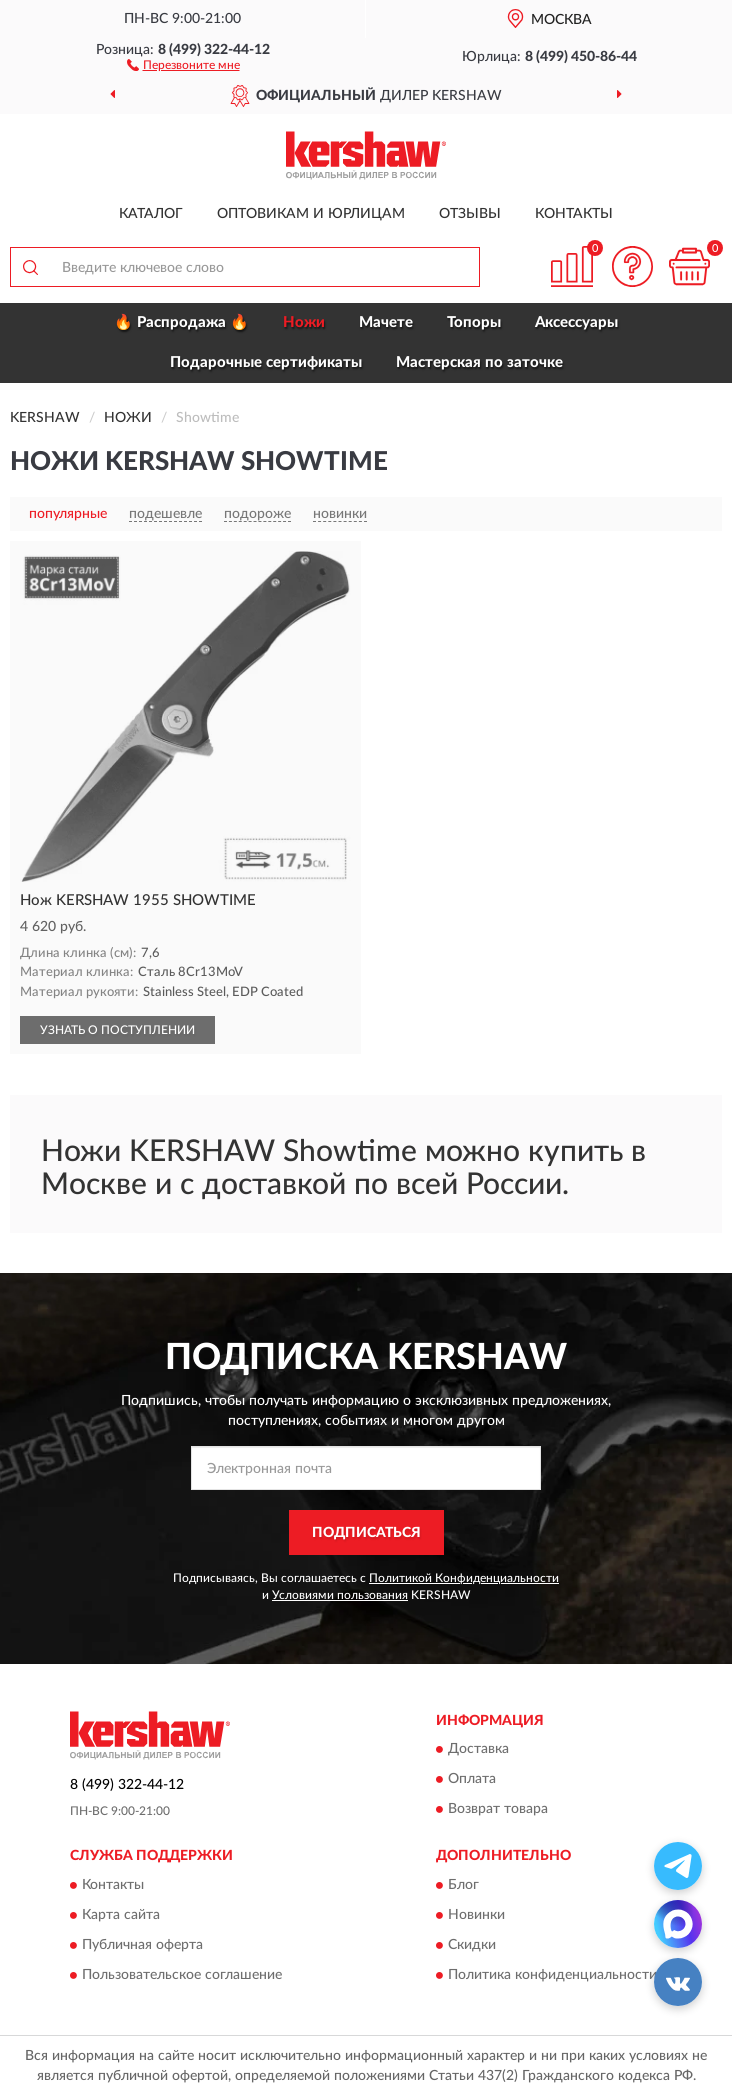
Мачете (386, 322)
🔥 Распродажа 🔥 (181, 322)
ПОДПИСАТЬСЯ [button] (366, 1533)
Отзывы (470, 214)
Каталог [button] (151, 214)
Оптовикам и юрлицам (311, 214)
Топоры (474, 322)
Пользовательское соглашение (182, 1975)
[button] (183, 64)
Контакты (574, 214)
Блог (463, 1885)
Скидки (472, 1945)
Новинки (476, 1915)
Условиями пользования (340, 1595)
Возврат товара (498, 1810)
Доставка (478, 1750)
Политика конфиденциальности (552, 1975)
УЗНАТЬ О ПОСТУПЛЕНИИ (117, 1030)
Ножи (304, 322)
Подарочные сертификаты (266, 362)
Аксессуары (576, 322)
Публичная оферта (142, 1945)
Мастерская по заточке (479, 362)
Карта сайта (121, 1915)
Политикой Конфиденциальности (464, 1578)
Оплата (472, 1780)
